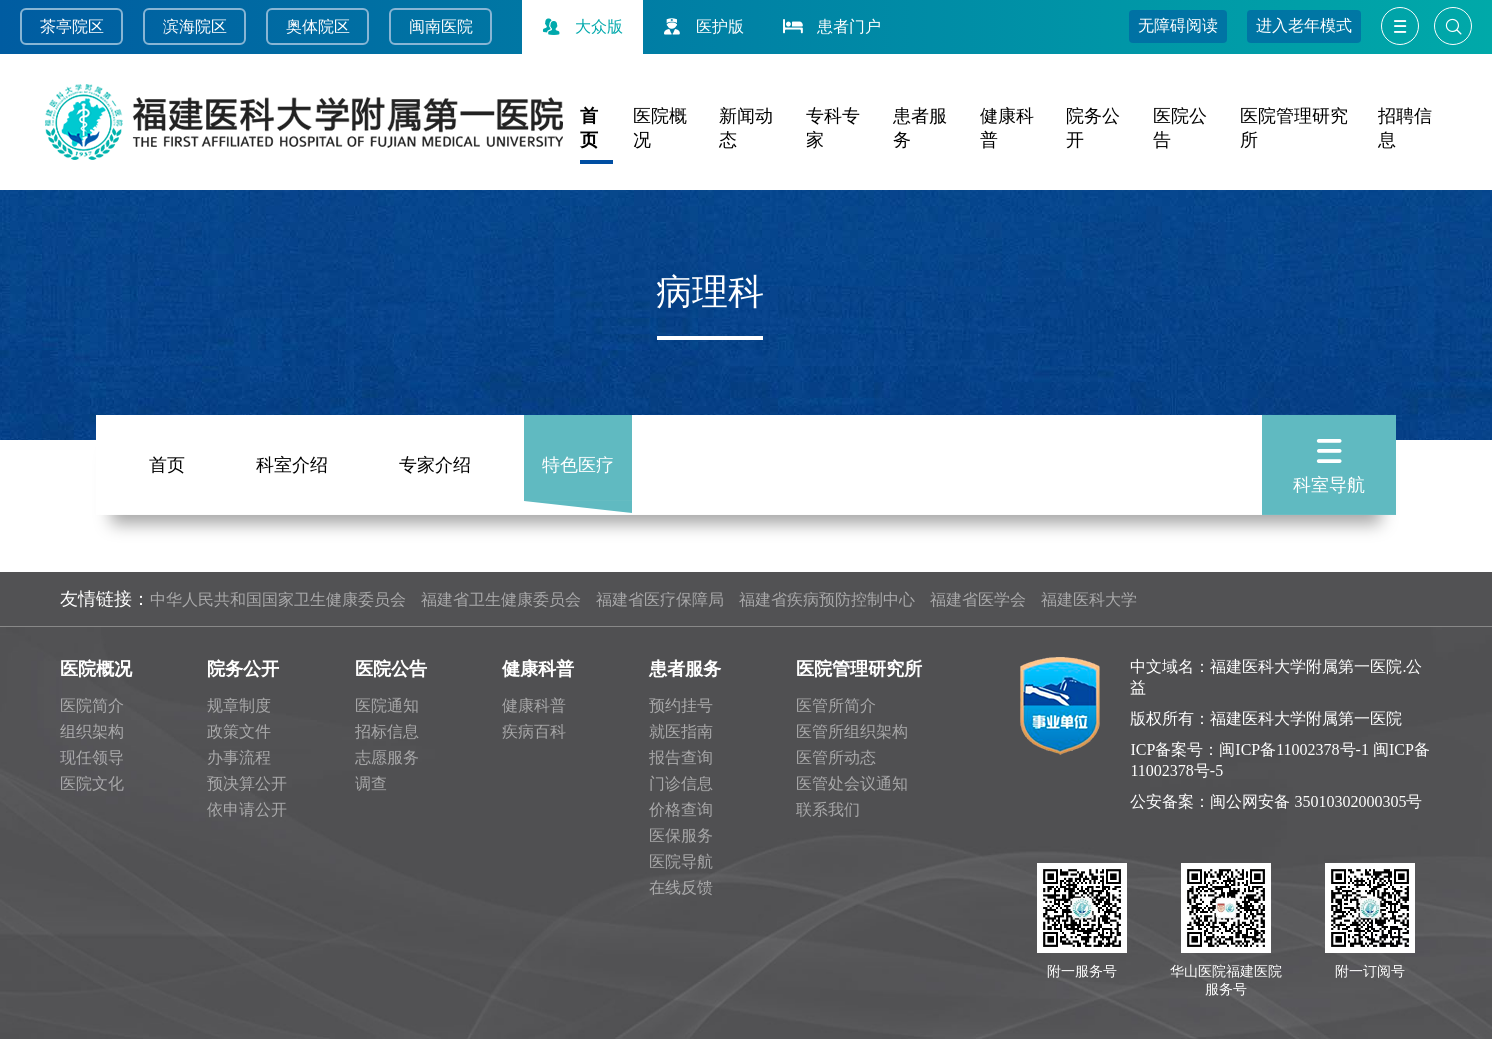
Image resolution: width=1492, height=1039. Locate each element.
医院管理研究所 (859, 669)
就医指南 (681, 731)
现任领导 (92, 757)
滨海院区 (195, 26)
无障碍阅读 (1178, 25)
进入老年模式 (1304, 25)
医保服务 (681, 835)
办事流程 (239, 757)
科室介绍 (292, 462)
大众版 (580, 26)
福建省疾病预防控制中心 (827, 599)
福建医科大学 (1089, 599)
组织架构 (92, 731)
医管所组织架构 (852, 731)
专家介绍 (435, 462)
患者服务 (685, 669)
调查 (371, 783)
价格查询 (681, 809)
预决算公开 (247, 783)
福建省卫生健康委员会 (501, 599)
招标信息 (387, 731)
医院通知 (387, 705)
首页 (167, 462)
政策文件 (239, 731)
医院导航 (681, 861)
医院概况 (96, 669)
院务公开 (243, 669)
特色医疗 (578, 462)
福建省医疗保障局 (660, 599)
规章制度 (239, 705)
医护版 (701, 26)
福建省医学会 (978, 599)
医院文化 (92, 783)
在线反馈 (681, 887)
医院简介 (92, 705)
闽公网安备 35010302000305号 (1316, 801)
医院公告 (391, 669)
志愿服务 (387, 757)
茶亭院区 (72, 26)
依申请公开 (247, 809)
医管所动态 (836, 757)
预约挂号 (681, 705)
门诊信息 (681, 783)
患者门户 (830, 26)
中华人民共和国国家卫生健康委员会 (278, 599)
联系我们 (828, 809)
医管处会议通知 (852, 783)
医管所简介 (836, 705)
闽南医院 (441, 26)
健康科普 (538, 669)
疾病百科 (534, 731)
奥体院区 (318, 26)
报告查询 (681, 757)
